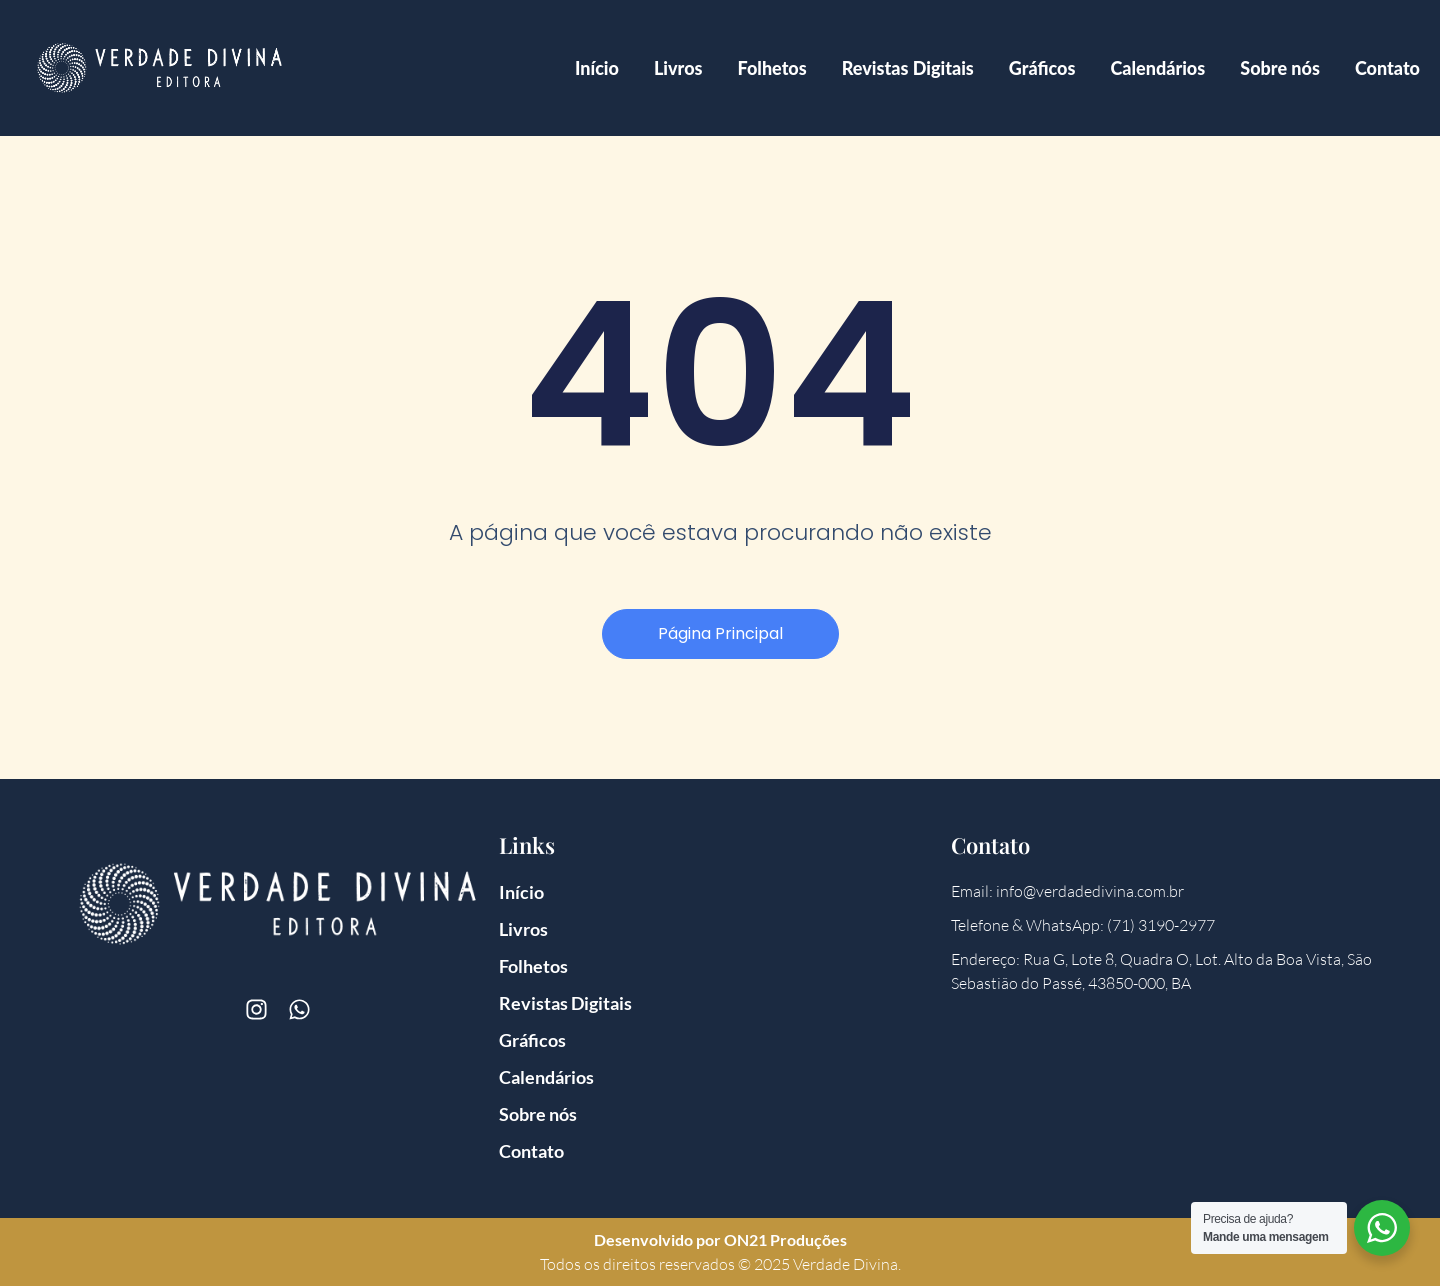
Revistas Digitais (908, 68)
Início (597, 68)
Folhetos (772, 68)
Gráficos (1042, 68)
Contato (1387, 68)
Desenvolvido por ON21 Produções (720, 1239)
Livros (678, 68)
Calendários (1157, 68)
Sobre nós (1280, 68)
